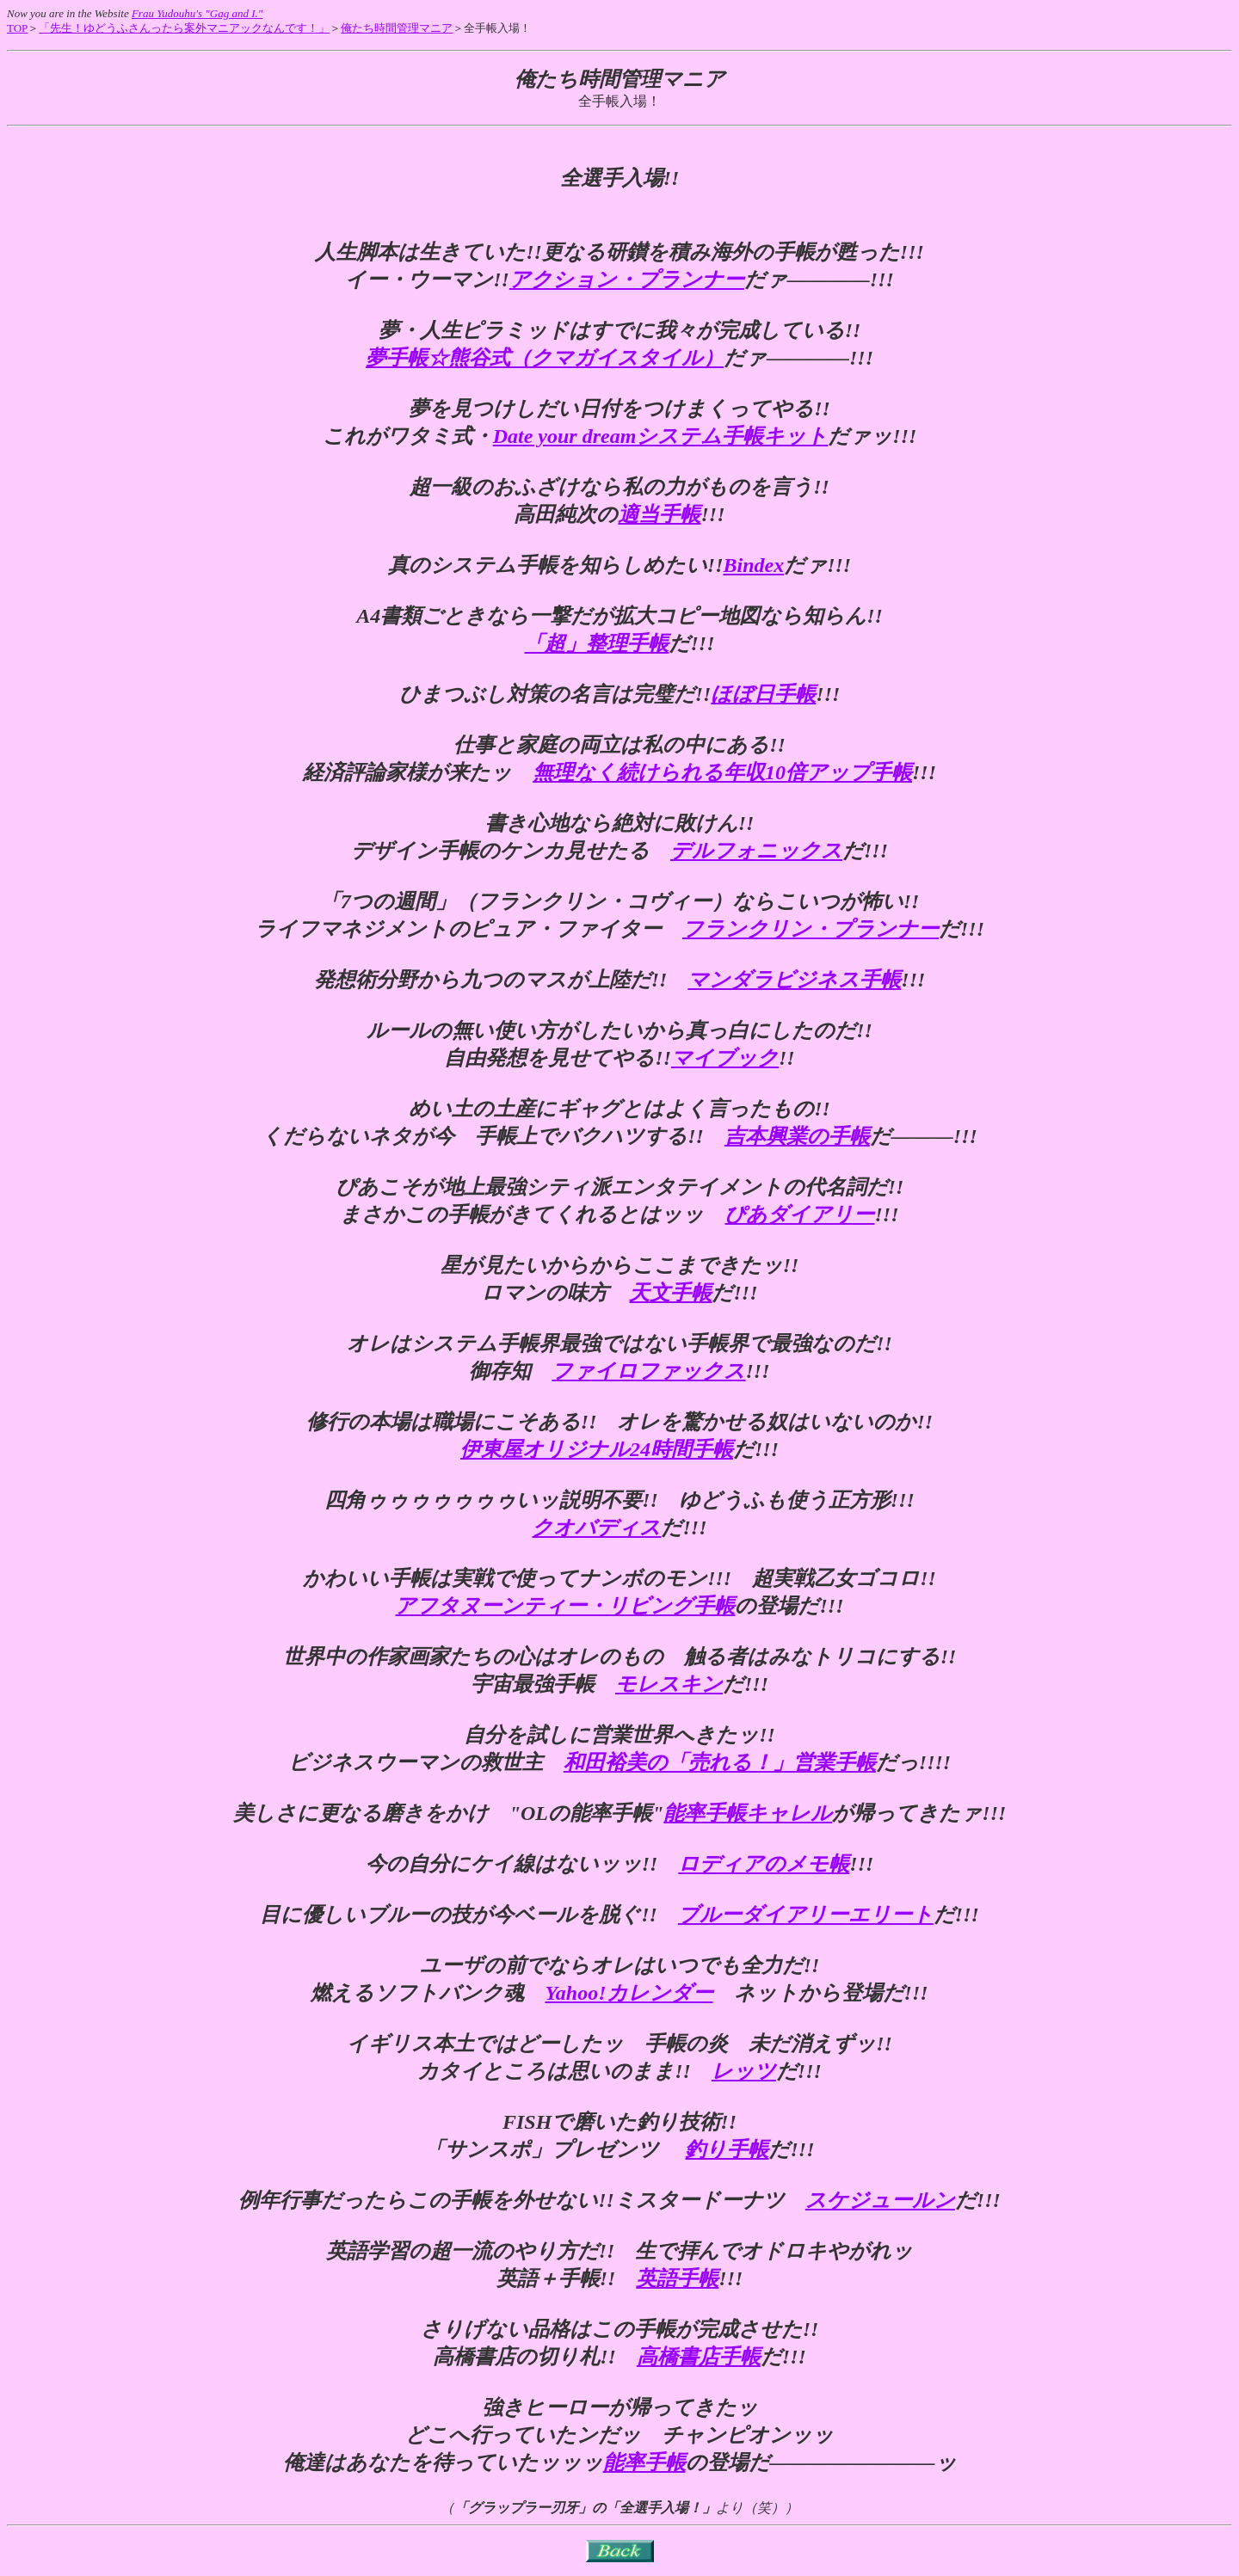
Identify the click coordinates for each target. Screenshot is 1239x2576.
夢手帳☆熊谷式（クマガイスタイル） (545, 358)
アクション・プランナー (626, 279)
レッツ (744, 2071)
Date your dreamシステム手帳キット (661, 436)
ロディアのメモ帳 (763, 1864)
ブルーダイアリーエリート (806, 1914)
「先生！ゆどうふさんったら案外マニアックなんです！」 (184, 28)
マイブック (725, 1058)
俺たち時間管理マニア (397, 28)
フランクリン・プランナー (810, 929)
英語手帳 (677, 2278)
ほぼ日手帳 (763, 694)
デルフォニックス (756, 850)
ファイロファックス (648, 1371)
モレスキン (669, 1684)
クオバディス (596, 1527)
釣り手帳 (726, 2149)
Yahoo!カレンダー (628, 1993)
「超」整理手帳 (596, 643)
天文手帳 (670, 1293)
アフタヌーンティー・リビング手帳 (565, 1606)
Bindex (753, 565)
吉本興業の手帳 (797, 1136)
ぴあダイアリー (799, 1214)
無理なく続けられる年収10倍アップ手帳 (722, 772)
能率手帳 (644, 2462)
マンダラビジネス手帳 (794, 979)
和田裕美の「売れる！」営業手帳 (720, 1762)
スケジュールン (880, 2200)
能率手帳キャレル (747, 1813)
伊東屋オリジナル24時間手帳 (596, 1449)
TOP (17, 28)
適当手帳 (659, 514)
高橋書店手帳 (699, 2356)
